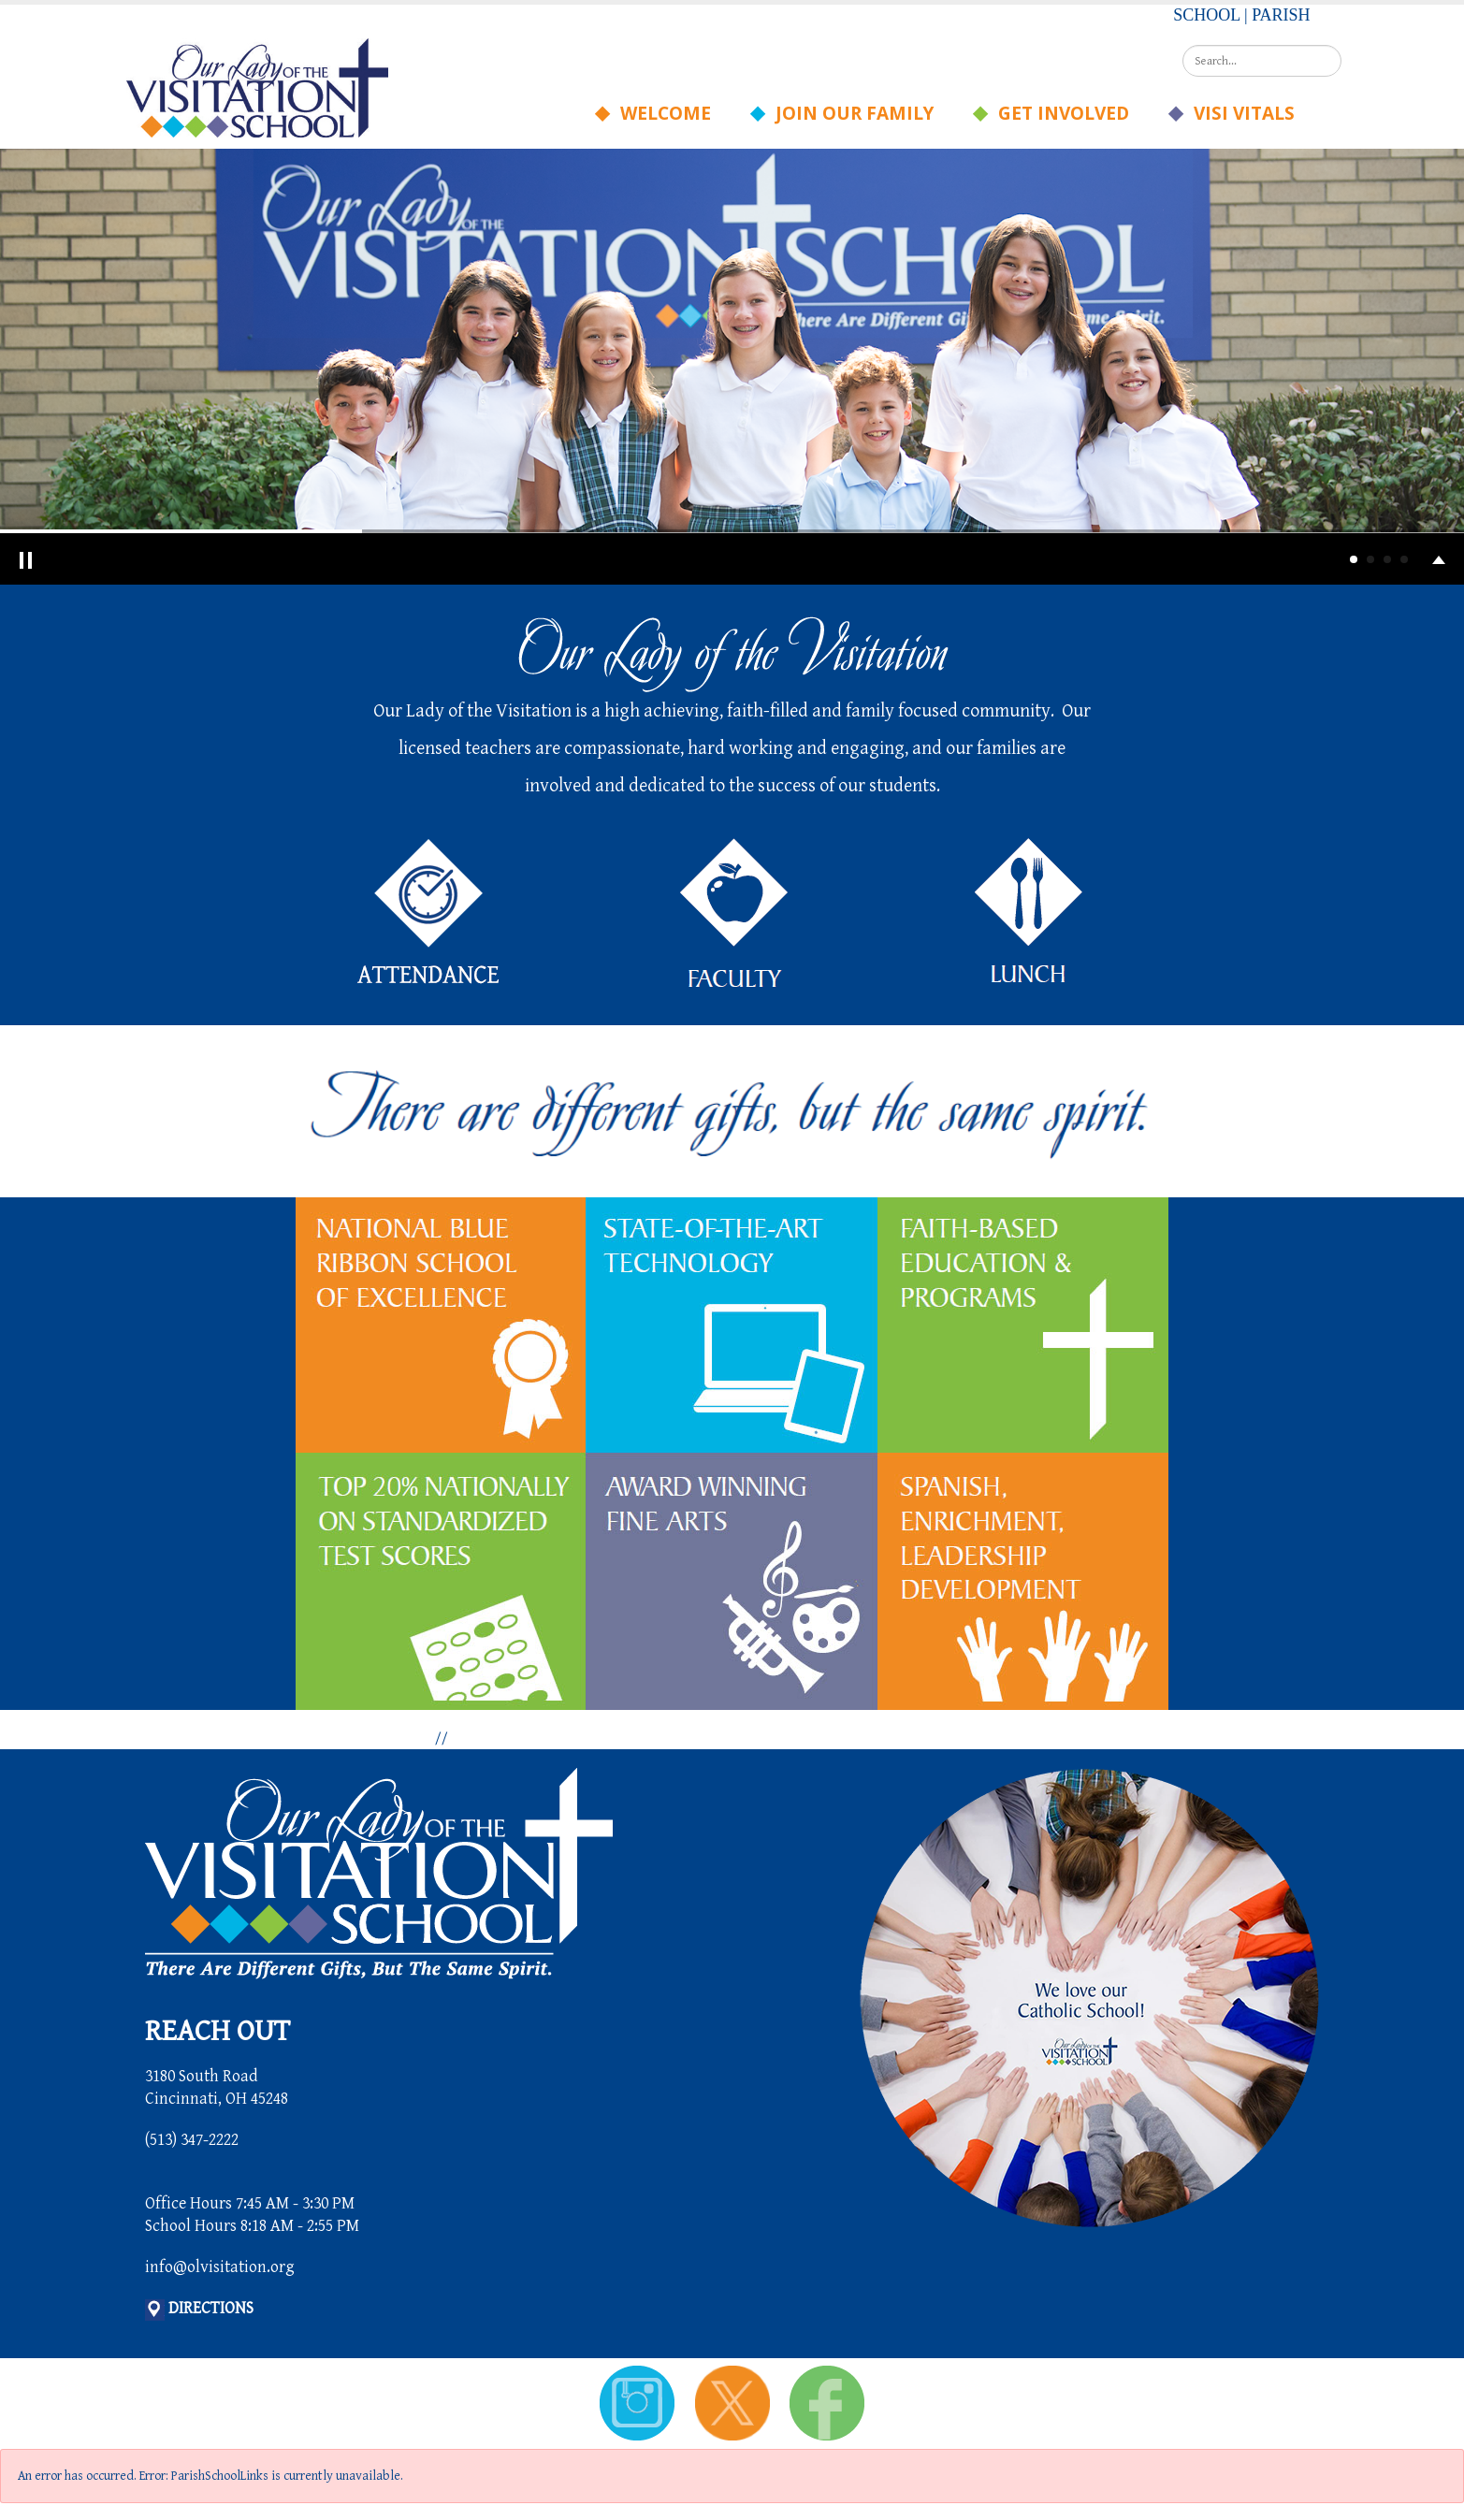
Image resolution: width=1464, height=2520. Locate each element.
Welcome (659, 113)
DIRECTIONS (211, 2308)
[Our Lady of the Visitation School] (257, 87)
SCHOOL (1206, 15)
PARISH (1281, 15)
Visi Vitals (1238, 113)
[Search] (1261, 61)
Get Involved (1057, 113)
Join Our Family (848, 113)
